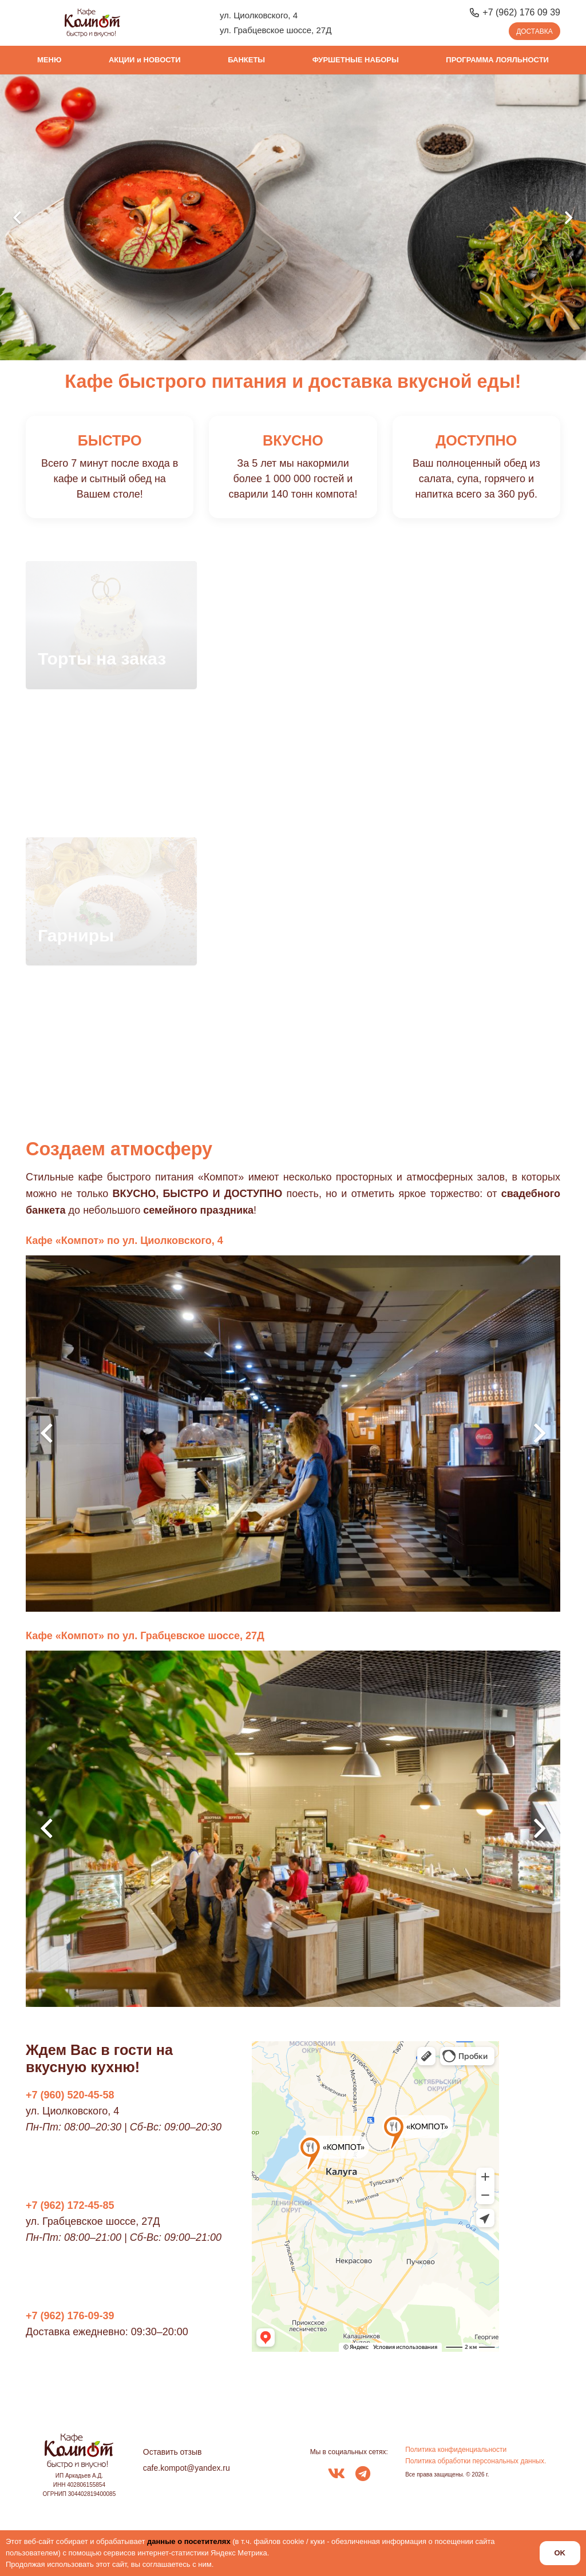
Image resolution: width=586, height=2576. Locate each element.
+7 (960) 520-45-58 (70, 2095)
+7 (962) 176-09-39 (70, 2315)
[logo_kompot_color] (92, 23)
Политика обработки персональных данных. (475, 2461)
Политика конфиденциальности (455, 2450)
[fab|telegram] (362, 2475)
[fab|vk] (336, 2475)
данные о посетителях (189, 2541)
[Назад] (18, 218)
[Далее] (568, 218)
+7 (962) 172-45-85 (70, 2205)
